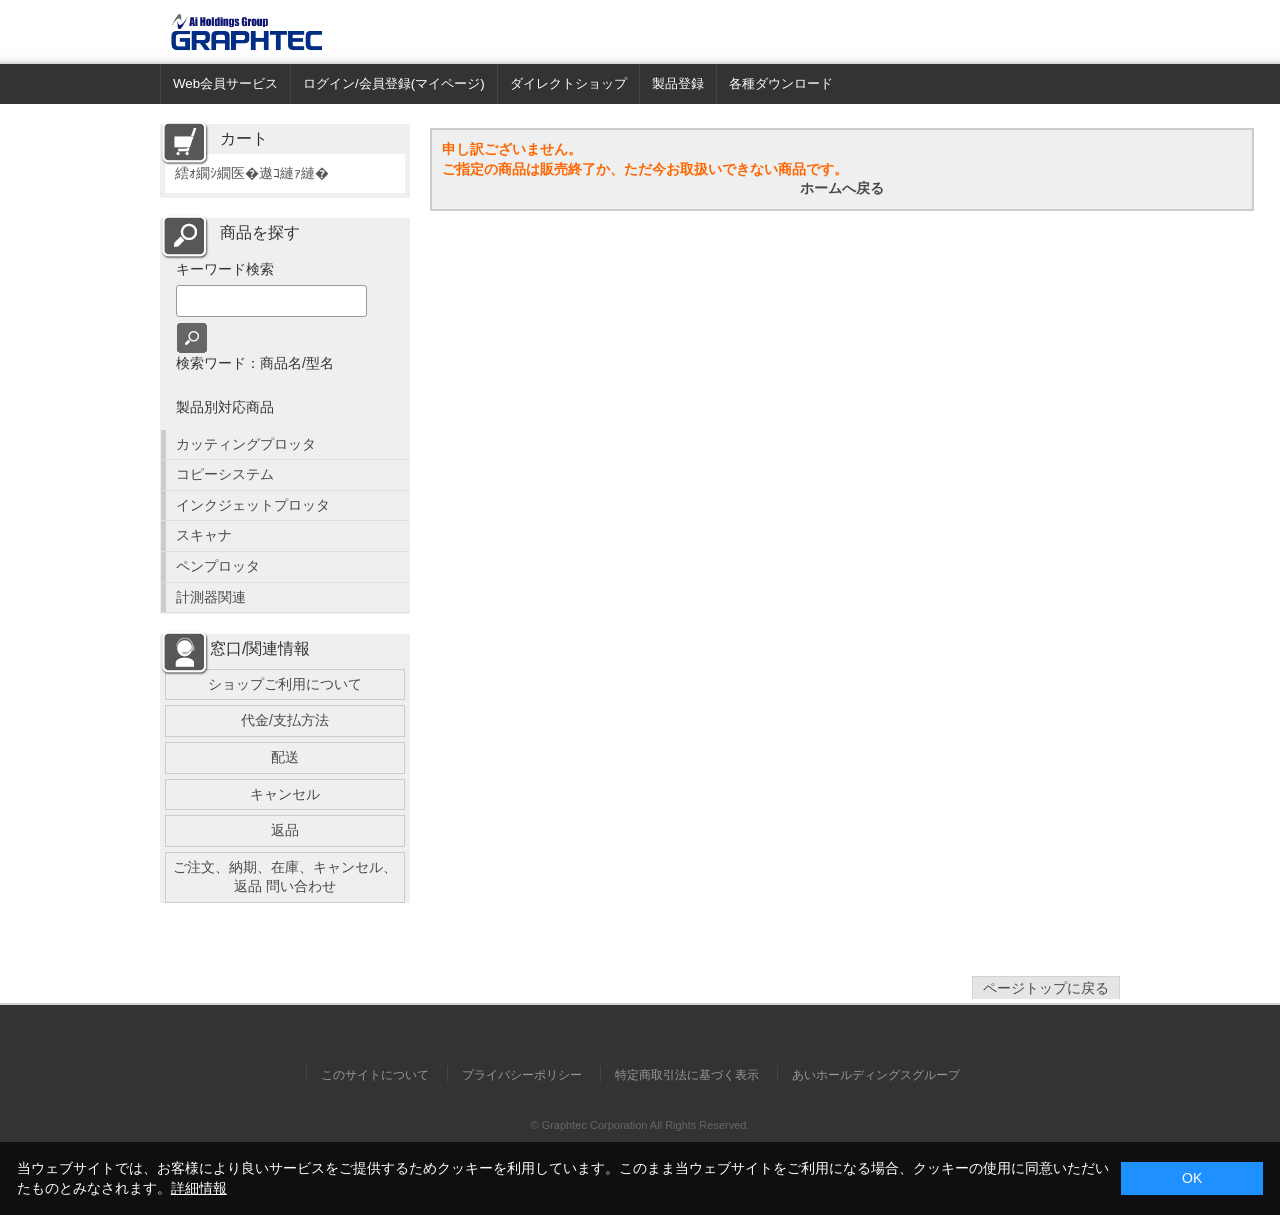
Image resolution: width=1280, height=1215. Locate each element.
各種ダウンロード (781, 83)
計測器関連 (211, 597)
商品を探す (260, 232)
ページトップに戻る (1046, 988)
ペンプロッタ (218, 566)
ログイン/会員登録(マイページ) (394, 83)
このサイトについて (375, 1075)
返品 (285, 830)
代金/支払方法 (285, 720)
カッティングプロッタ (246, 444)
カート (244, 138)
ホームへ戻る (842, 188)
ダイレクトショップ (568, 83)
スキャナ (204, 535)
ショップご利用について (285, 684)
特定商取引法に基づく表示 (687, 1075)
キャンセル (285, 794)
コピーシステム (225, 474)
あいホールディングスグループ (876, 1075)
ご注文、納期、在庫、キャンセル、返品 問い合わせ (285, 877)
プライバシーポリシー (522, 1075)
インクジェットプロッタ (253, 505)
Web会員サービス (225, 83)
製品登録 (678, 83)
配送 (285, 757)
